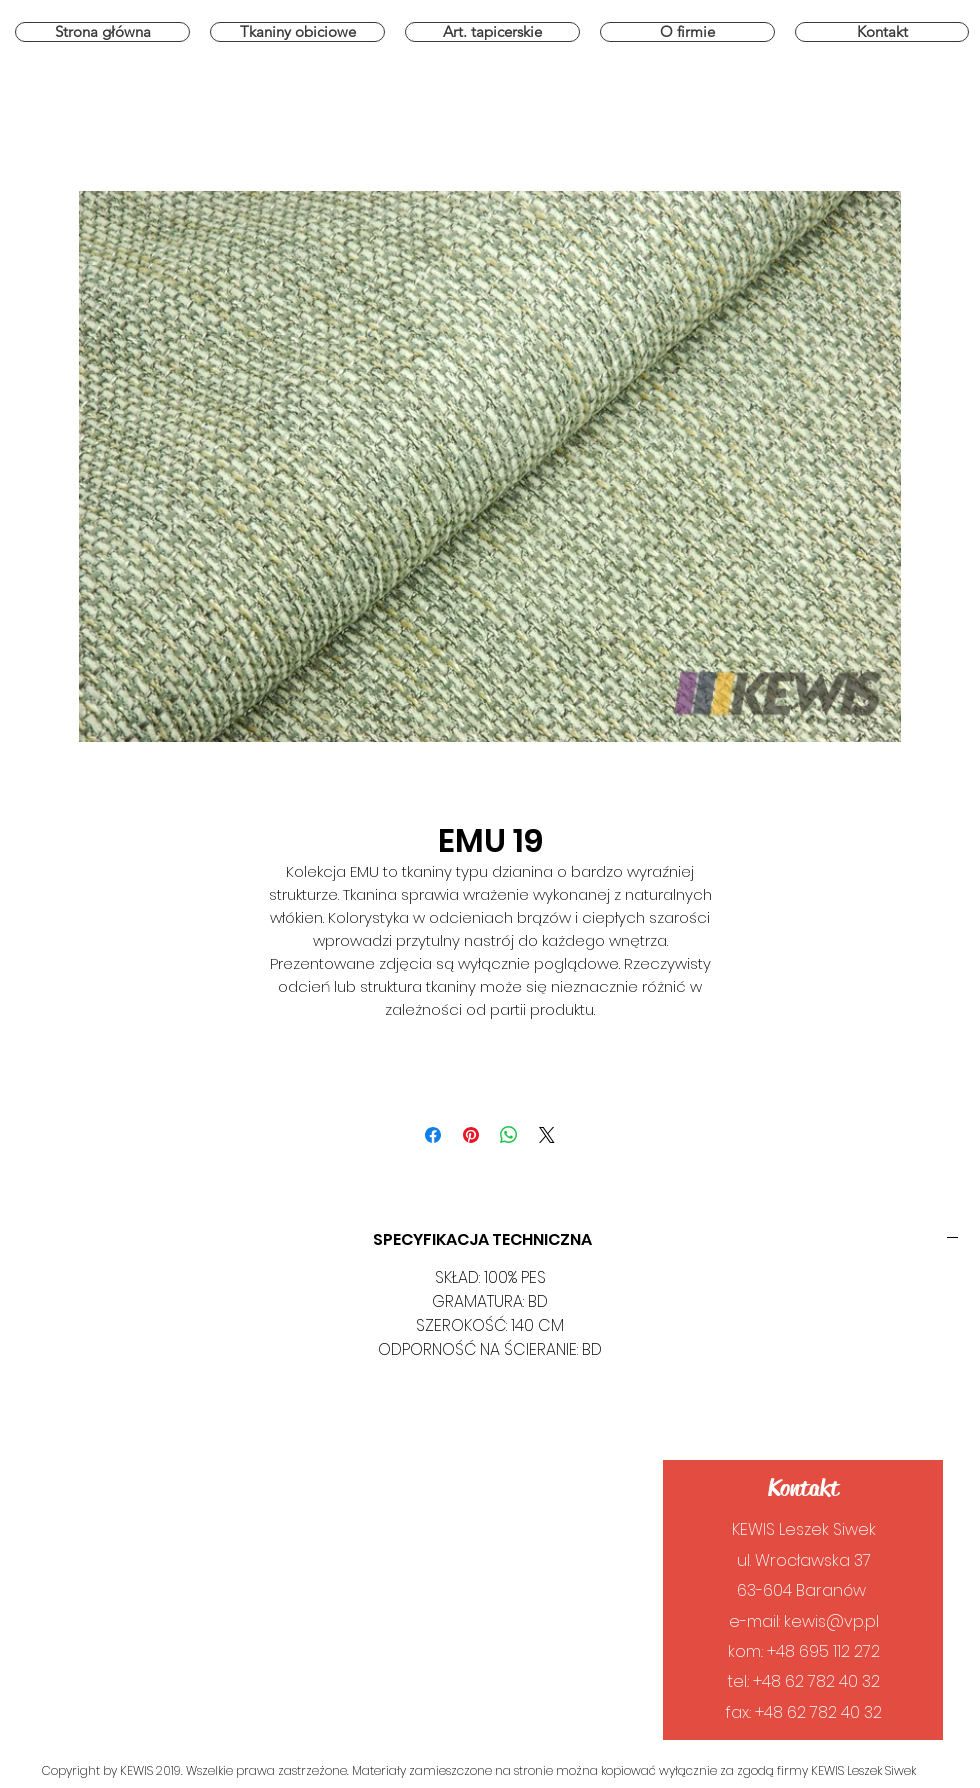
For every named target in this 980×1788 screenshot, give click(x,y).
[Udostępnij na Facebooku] (433, 1135)
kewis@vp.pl (831, 1621)
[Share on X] (547, 1135)
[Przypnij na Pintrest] (471, 1135)
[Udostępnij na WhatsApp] (509, 1135)
